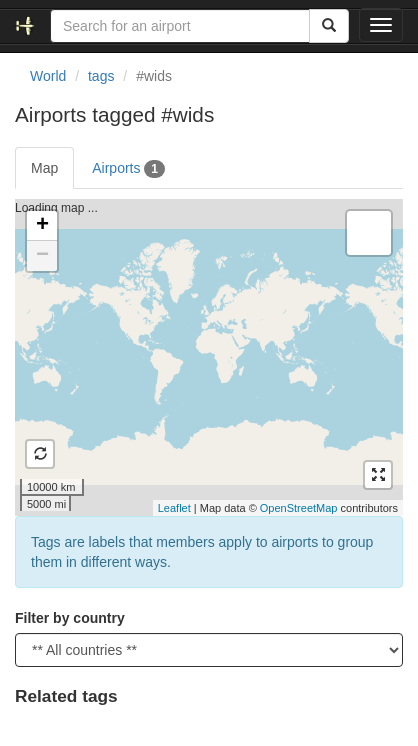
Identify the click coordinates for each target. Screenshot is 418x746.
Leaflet (174, 508)
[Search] (329, 26)
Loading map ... (206, 357)
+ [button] (42, 226)
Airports (128, 169)
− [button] (42, 256)
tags (101, 76)
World (48, 76)
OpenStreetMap (299, 508)
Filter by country (70, 618)
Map (44, 168)
